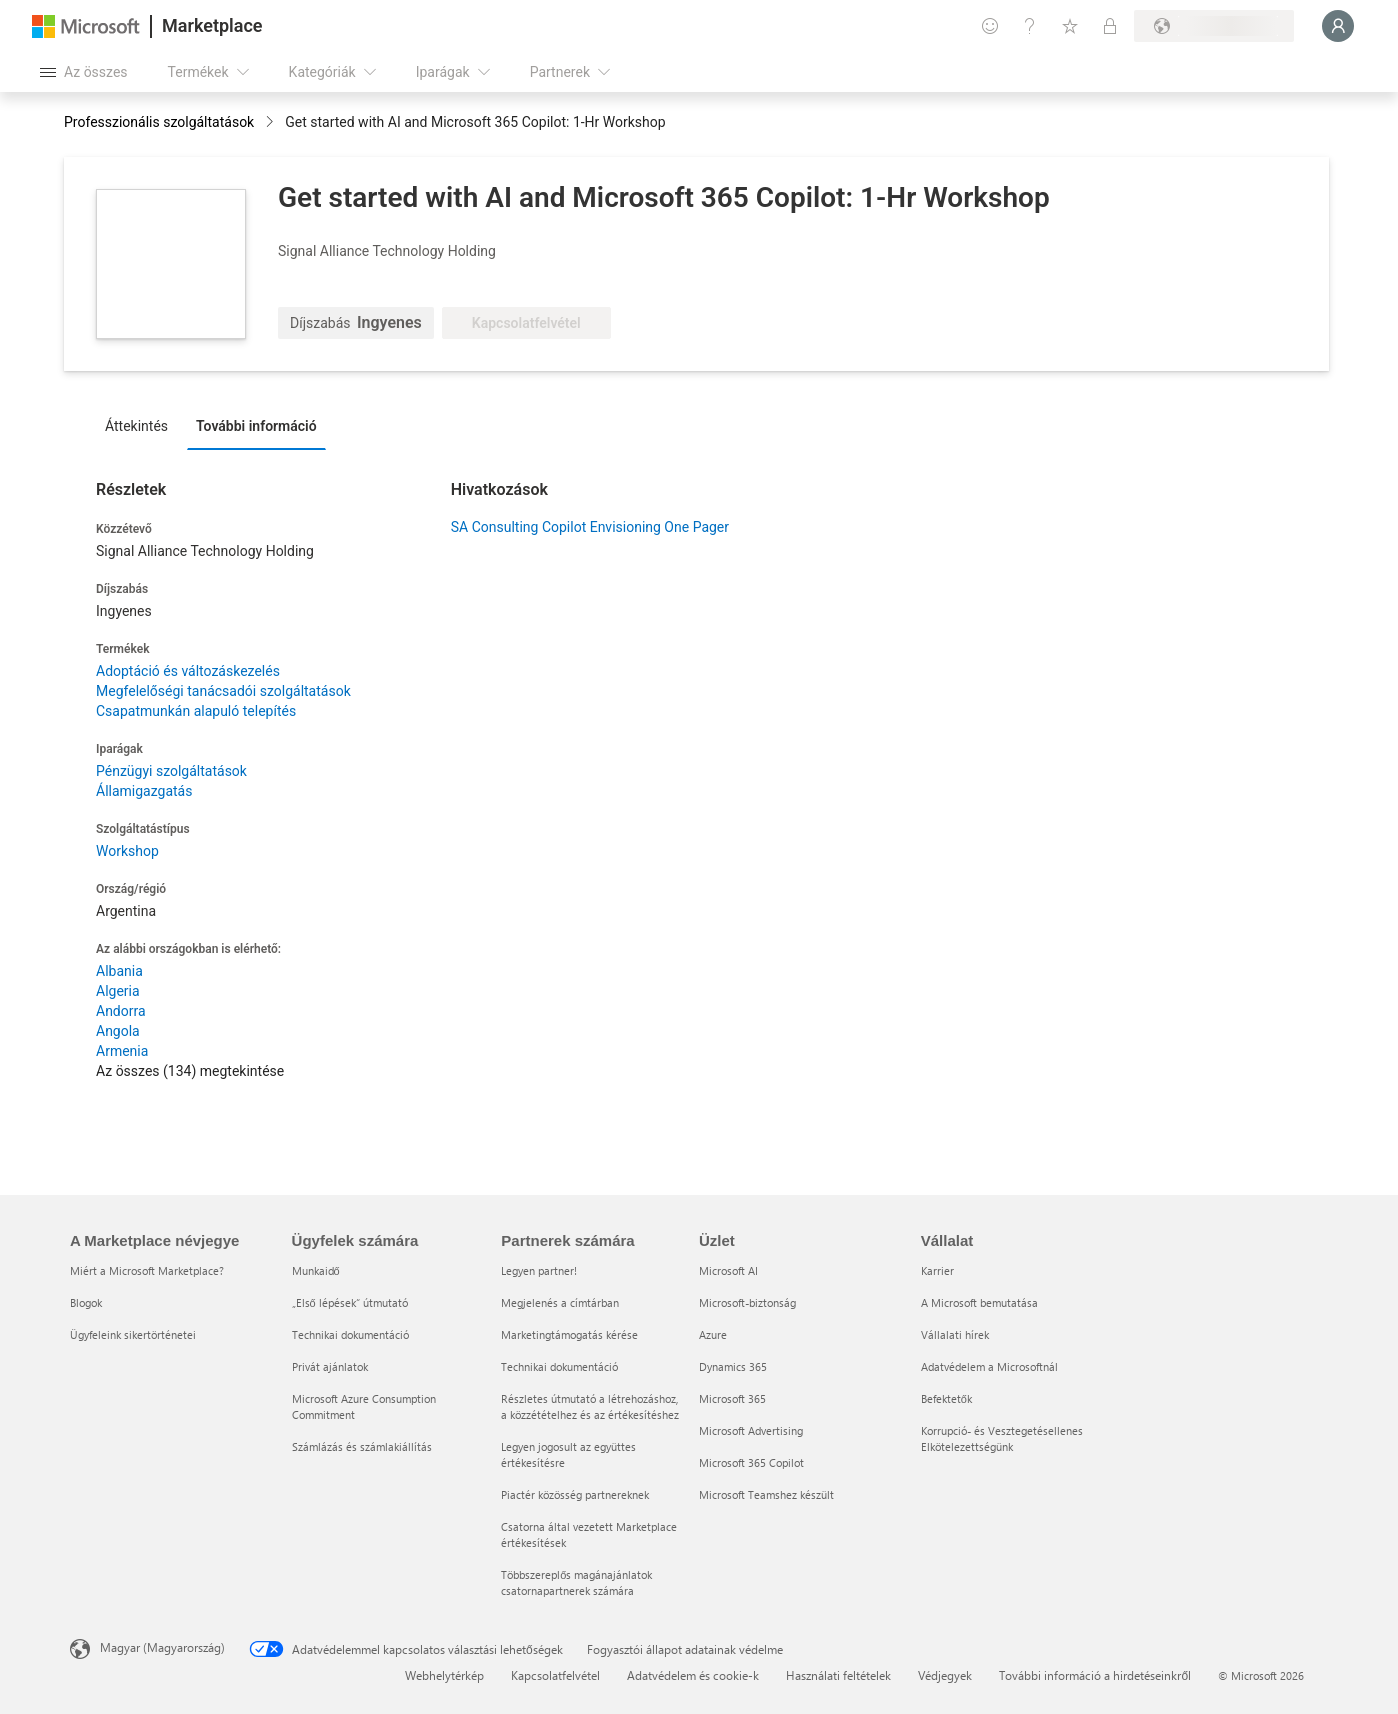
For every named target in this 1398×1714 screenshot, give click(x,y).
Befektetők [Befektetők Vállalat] (946, 1398)
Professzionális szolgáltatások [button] (159, 122)
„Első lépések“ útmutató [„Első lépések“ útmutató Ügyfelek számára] (350, 1302)
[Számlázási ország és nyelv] (1214, 26)
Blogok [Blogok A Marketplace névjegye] (86, 1302)
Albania (119, 971)
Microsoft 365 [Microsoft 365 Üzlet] (732, 1398)
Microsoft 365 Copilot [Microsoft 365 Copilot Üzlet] (751, 1462)
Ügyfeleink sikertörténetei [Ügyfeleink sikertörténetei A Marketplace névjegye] (133, 1334)
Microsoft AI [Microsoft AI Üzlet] (728, 1270)
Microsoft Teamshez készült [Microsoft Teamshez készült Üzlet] (766, 1494)
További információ (256, 426)
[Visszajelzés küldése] (990, 26)
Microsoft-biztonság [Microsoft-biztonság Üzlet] (747, 1302)
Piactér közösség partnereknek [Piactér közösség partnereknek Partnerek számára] (575, 1494)
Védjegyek (945, 1675)
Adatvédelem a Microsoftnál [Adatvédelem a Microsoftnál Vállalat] (989, 1366)
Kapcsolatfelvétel (555, 1675)
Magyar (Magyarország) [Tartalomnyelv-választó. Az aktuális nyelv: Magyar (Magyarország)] (162, 1647)
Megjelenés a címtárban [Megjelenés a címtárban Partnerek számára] (560, 1302)
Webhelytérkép (444, 1675)
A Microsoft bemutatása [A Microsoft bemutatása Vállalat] (979, 1302)
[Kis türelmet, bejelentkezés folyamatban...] (1338, 26)
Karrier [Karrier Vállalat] (937, 1270)
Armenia (122, 1051)
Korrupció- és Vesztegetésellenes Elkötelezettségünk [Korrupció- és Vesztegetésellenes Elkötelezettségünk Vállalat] (1002, 1438)
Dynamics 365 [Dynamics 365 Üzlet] (733, 1366)
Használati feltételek (838, 1675)
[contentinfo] (271, 123)
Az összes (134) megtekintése (190, 1071)
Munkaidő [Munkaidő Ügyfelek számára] (316, 1270)
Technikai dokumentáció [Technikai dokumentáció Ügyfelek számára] (350, 1334)
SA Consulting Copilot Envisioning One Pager (590, 527)
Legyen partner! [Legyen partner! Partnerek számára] (539, 1270)
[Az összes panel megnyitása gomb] (84, 72)
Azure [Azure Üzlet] (713, 1334)
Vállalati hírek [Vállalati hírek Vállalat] (955, 1334)
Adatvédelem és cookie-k (693, 1675)
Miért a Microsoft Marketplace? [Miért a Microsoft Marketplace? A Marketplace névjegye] (147, 1270)
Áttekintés (136, 426)
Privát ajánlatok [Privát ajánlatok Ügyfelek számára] (330, 1366)
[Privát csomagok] (1110, 26)
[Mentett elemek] (1070, 26)
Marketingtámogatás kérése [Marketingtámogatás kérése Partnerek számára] (569, 1334)
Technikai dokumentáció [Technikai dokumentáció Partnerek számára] (559, 1366)
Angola (118, 1031)
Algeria (118, 991)
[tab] (141, 425)
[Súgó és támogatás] (1030, 26)
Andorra (121, 1011)
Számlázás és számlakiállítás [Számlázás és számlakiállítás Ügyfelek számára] (362, 1446)
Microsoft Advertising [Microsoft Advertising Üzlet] (751, 1430)
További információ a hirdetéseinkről (1095, 1675)
